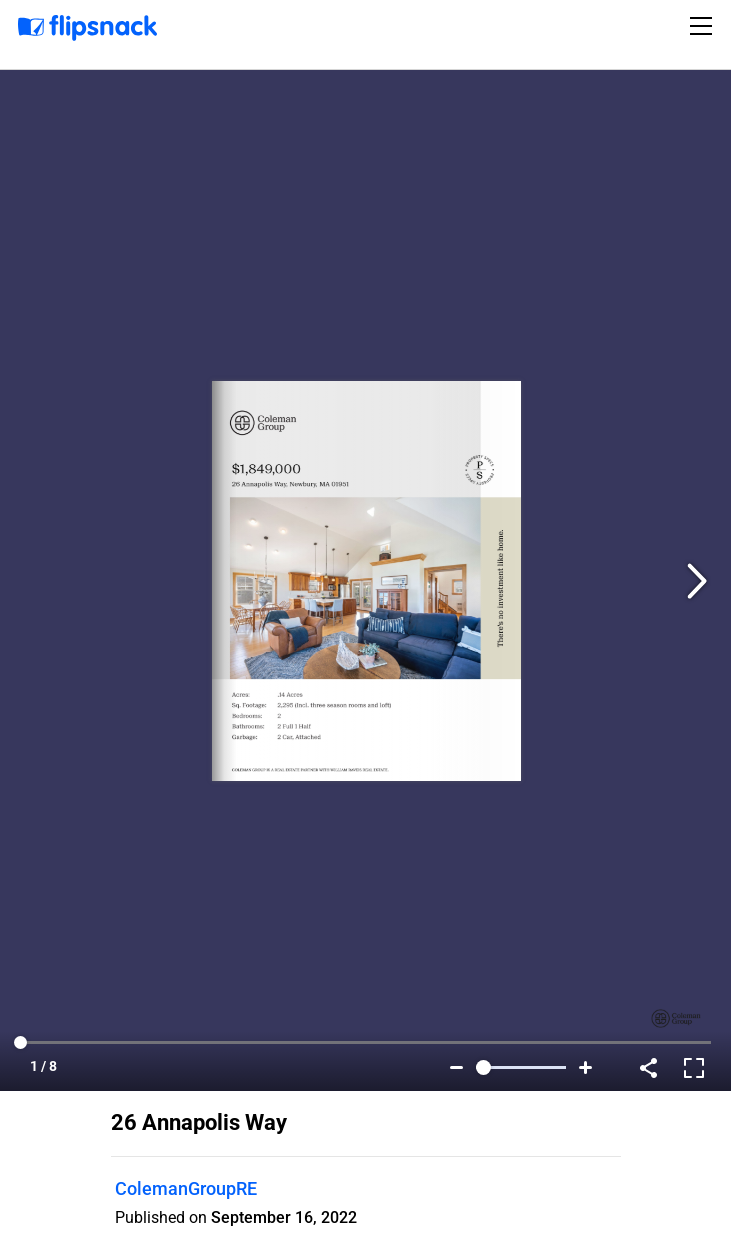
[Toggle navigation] (704, 26)
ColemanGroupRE (186, 1188)
